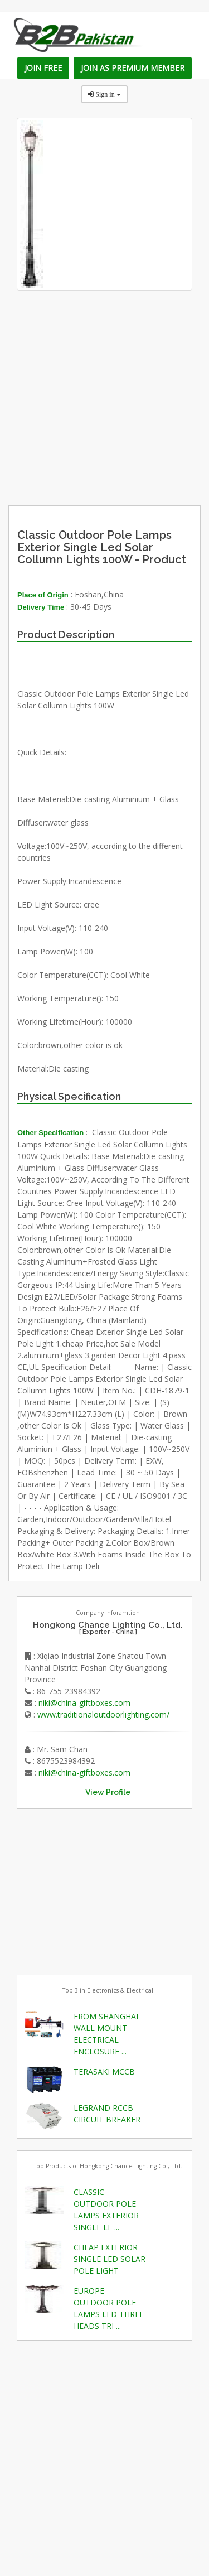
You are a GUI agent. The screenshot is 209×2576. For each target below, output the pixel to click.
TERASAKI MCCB (104, 2071)
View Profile (107, 1792)
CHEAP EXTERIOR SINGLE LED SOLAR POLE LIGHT (109, 2259)
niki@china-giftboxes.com (84, 1702)
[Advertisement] (126, 432)
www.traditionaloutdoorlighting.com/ (103, 1714)
